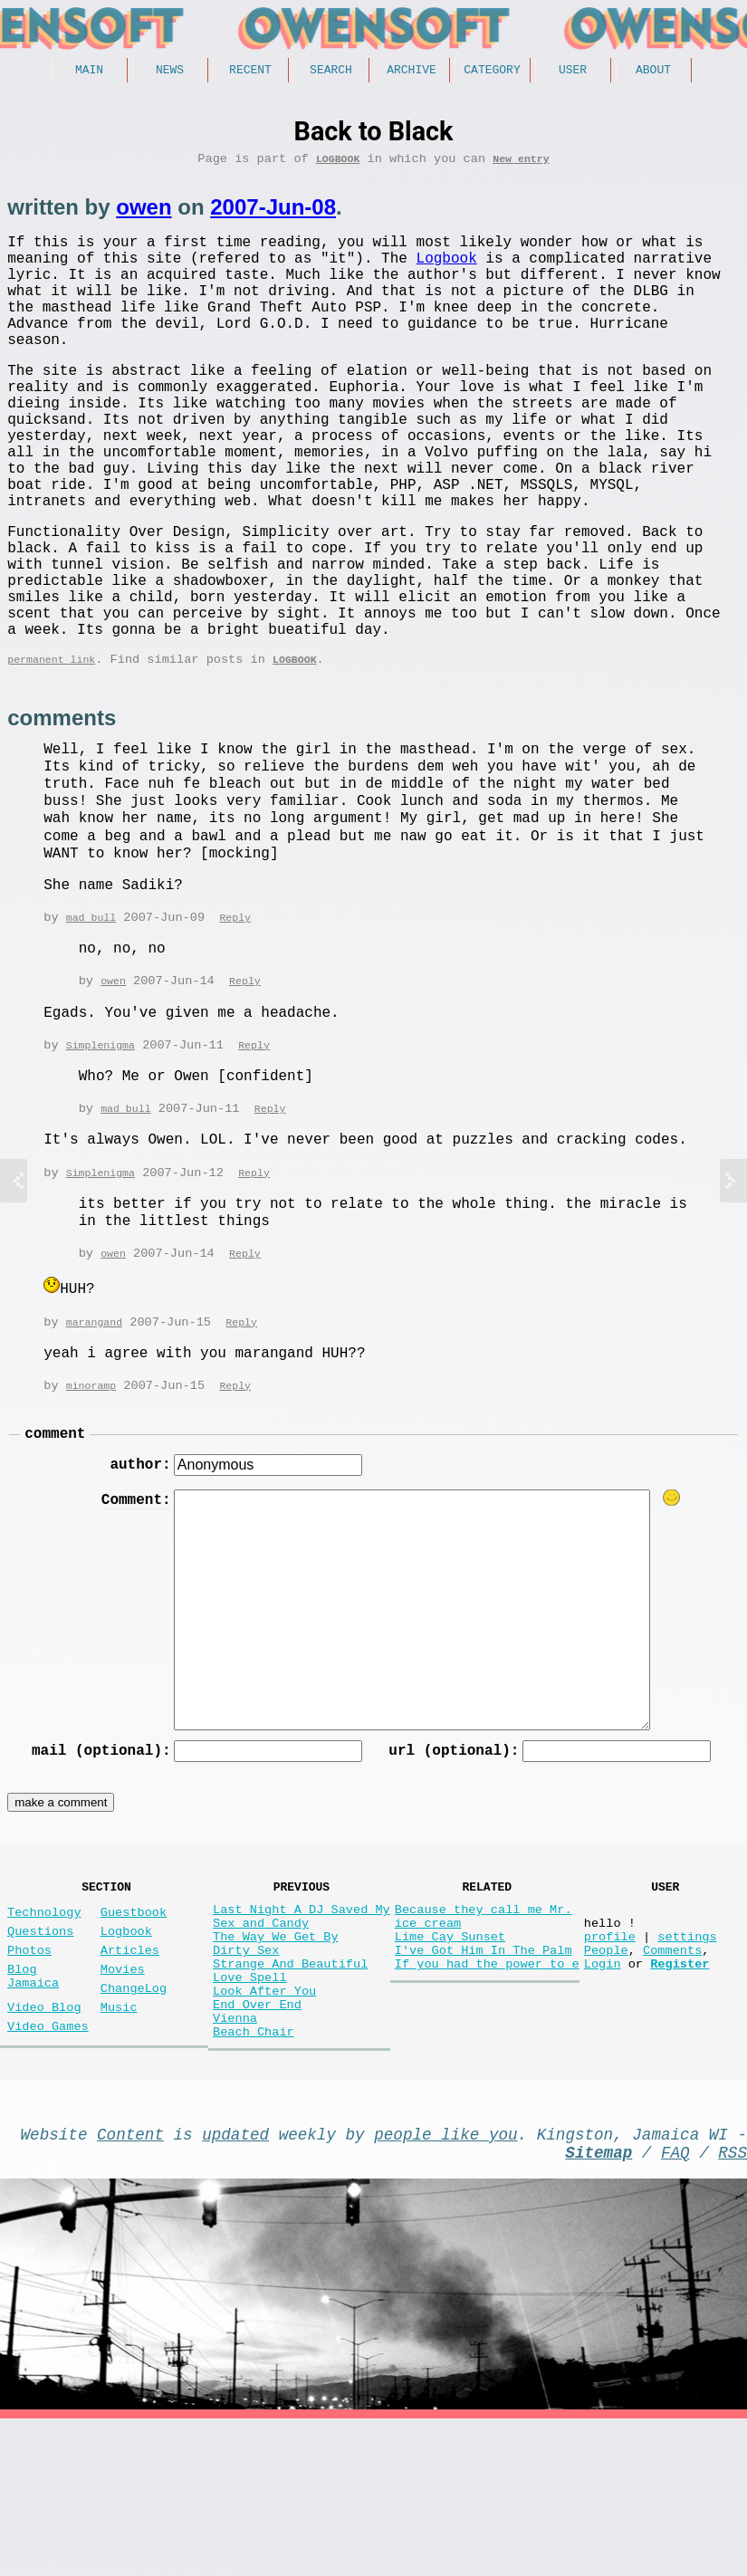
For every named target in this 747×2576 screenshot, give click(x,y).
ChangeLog (134, 2115)
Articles (130, 2070)
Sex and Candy (261, 2039)
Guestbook (134, 2025)
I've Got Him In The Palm (483, 2074)
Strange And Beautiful (290, 2091)
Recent (250, 71)
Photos (29, 2070)
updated (235, 2283)
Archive (411, 71)
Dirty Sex (246, 2074)
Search (331, 71)
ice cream (428, 2039)
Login (602, 2091)
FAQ (675, 2305)
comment (54, 1535)
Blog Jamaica (33, 2101)
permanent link (51, 752)
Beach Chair (253, 2177)
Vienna (235, 2160)
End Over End (257, 2142)
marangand (94, 1420)
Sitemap (598, 2305)
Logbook (338, 164)
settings (686, 2056)
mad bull (91, 1012)
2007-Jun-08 (273, 213)
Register (679, 2091)
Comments (672, 2074)
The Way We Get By (276, 2056)
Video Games (48, 2160)
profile (610, 2056)
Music (119, 2138)
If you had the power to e (487, 2091)
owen (143, 213)
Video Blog (44, 2138)
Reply (235, 1012)
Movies (123, 2093)
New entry (521, 164)
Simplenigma (100, 1141)
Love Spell (250, 2108)
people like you (445, 2283)
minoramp (91, 1484)
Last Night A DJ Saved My (301, 2022)
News (170, 71)
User (573, 71)
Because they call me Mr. (483, 2022)
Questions (40, 2047)
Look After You (264, 2125)
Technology (44, 2025)
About (653, 71)
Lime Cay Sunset (450, 2056)
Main (89, 71)
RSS (732, 2305)
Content (130, 2283)
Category (492, 71)
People (606, 2074)
